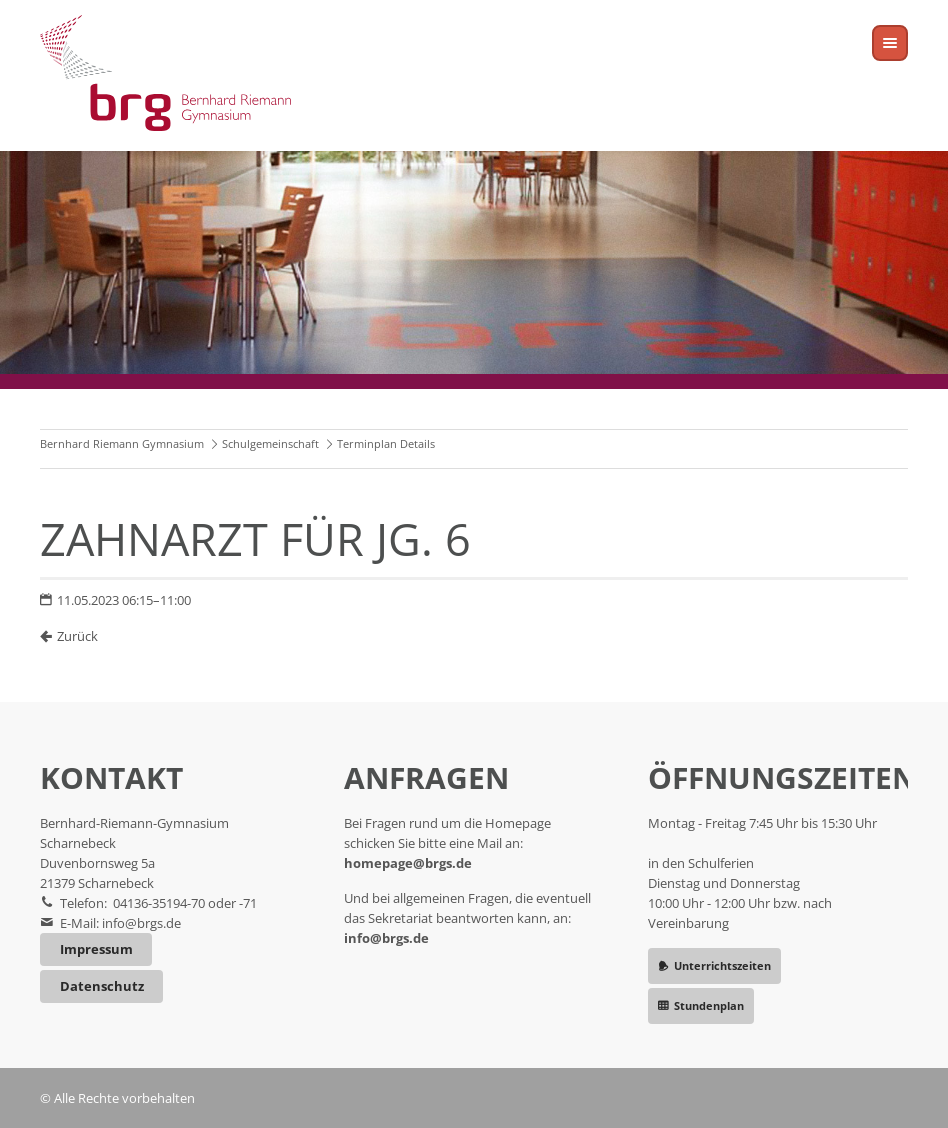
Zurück (77, 636)
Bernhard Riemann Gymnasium (122, 443)
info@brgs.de (141, 923)
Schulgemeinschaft (270, 443)
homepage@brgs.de (408, 863)
